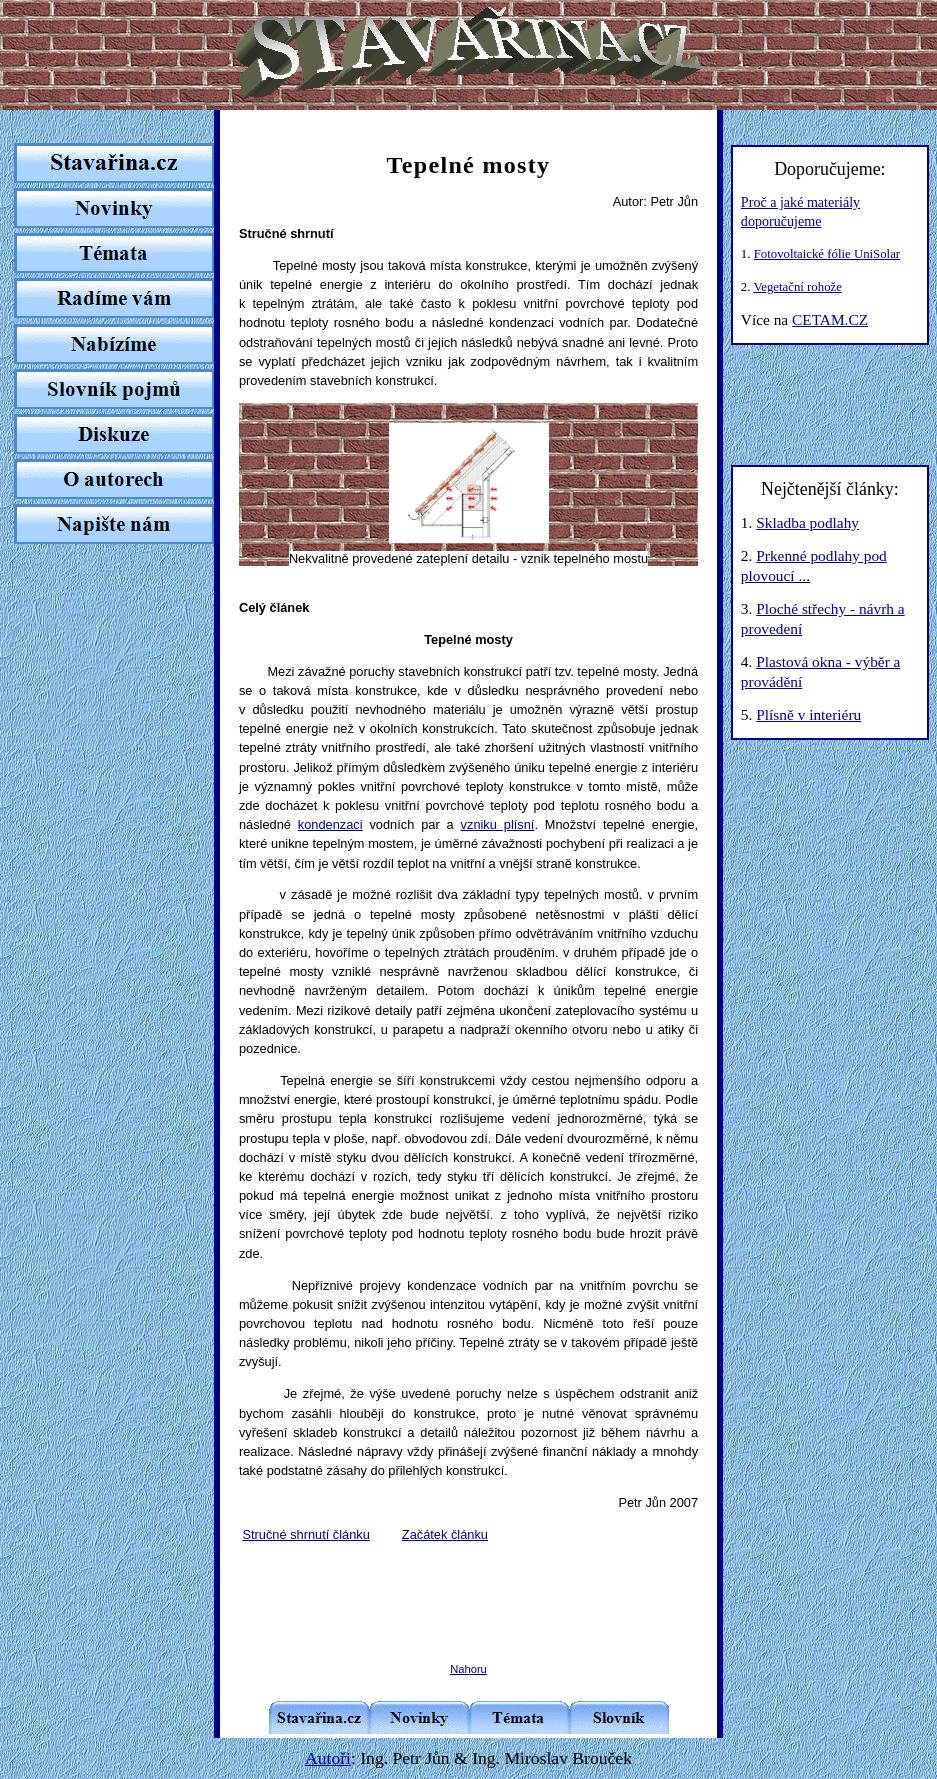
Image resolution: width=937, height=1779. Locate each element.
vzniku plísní (498, 824)
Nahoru (468, 1669)
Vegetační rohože (797, 287)
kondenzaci (330, 824)
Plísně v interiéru (808, 714)
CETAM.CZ (830, 319)
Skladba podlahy (807, 522)
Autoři (328, 1758)
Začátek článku (445, 1534)
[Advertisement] (473, 1587)
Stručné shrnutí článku (306, 1534)
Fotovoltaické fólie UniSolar (827, 254)
